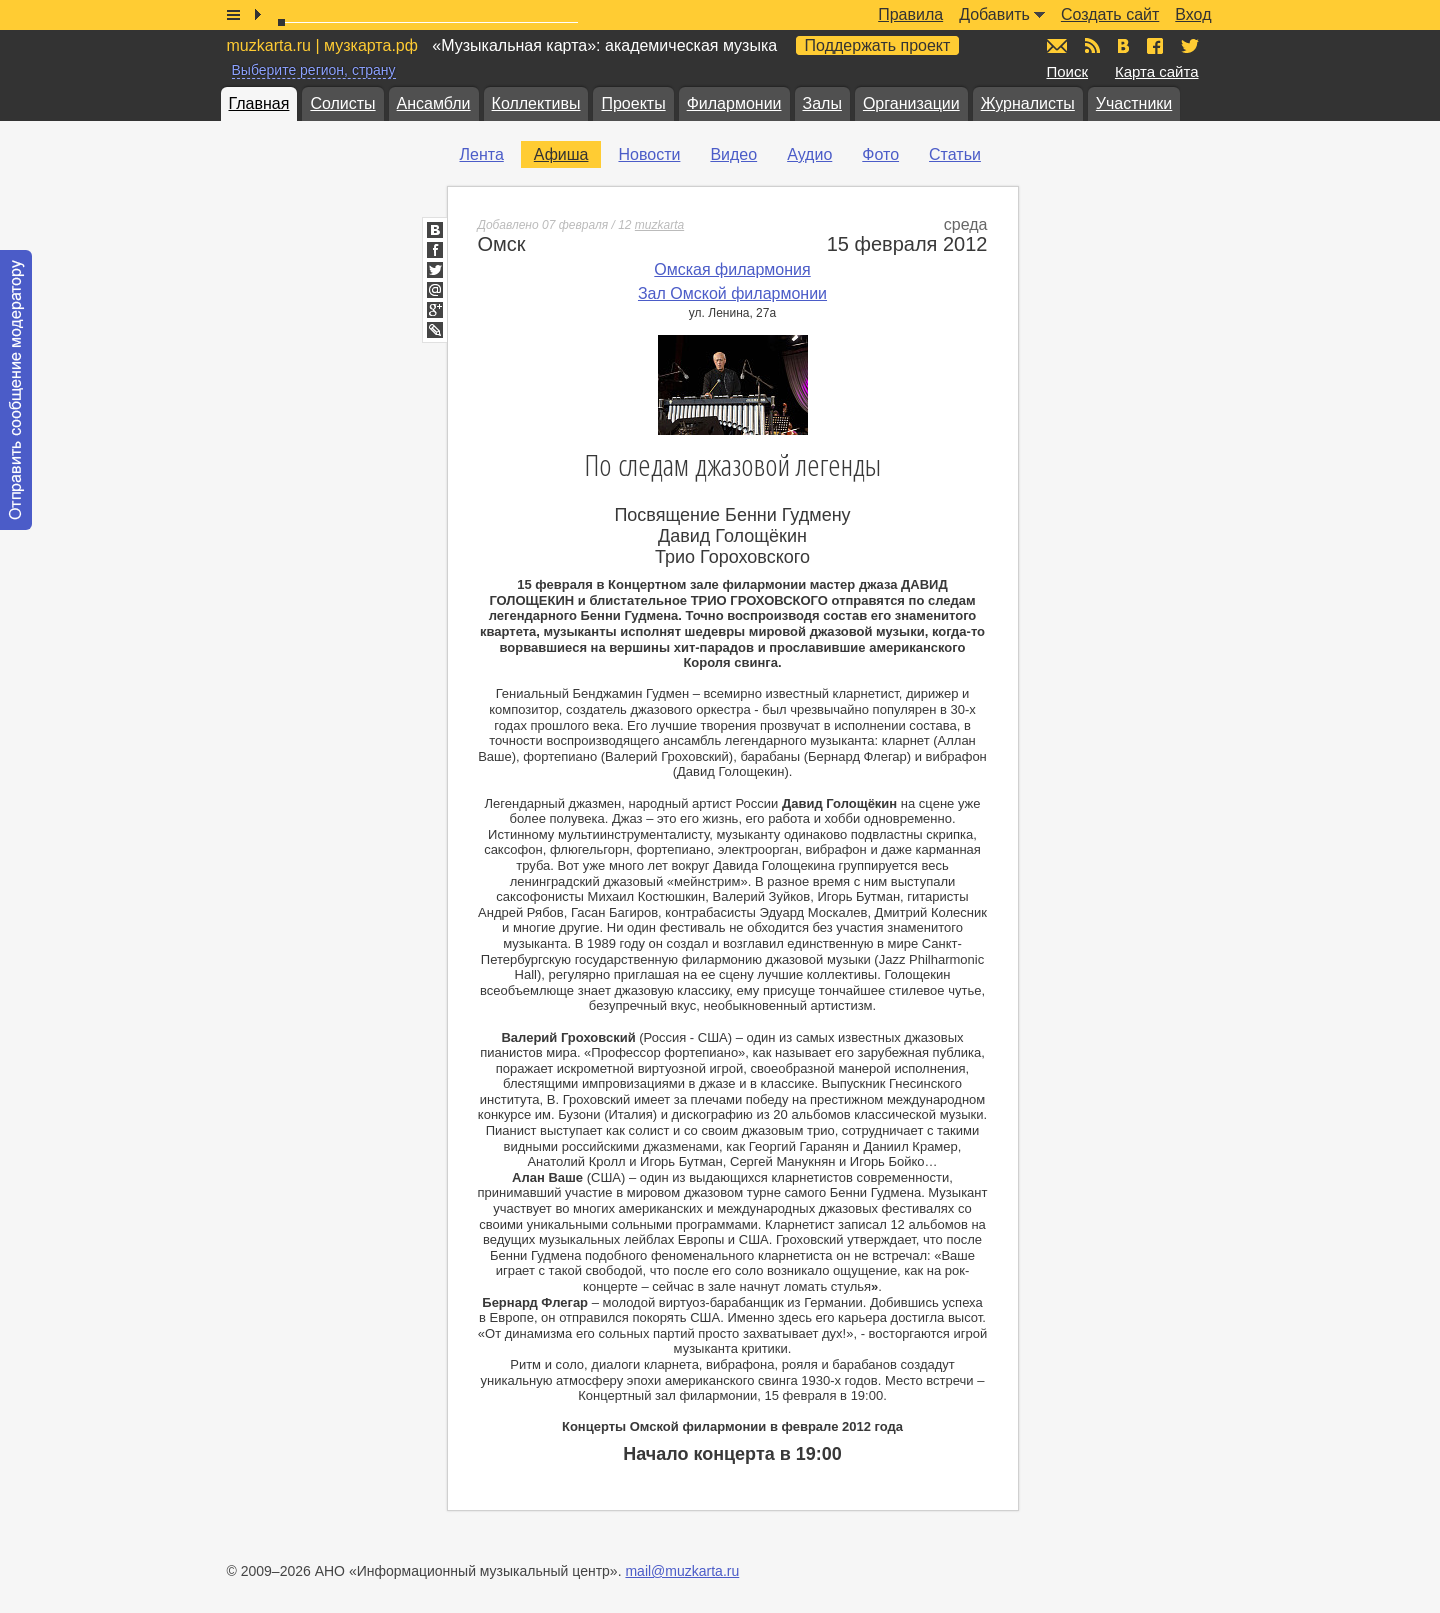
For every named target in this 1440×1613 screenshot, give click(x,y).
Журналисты (1028, 103)
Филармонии (734, 103)
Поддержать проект (878, 45)
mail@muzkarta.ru (682, 1571)
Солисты (342, 103)
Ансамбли (434, 103)
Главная (259, 103)
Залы (822, 103)
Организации (911, 103)
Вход (1193, 14)
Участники (1134, 103)
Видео (733, 154)
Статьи (955, 154)
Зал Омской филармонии (732, 293)
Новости (649, 154)
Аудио (809, 154)
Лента (482, 154)
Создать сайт (1110, 14)
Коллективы (536, 103)
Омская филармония (732, 269)
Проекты (633, 103)
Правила (910, 14)
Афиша (561, 154)
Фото (880, 154)
